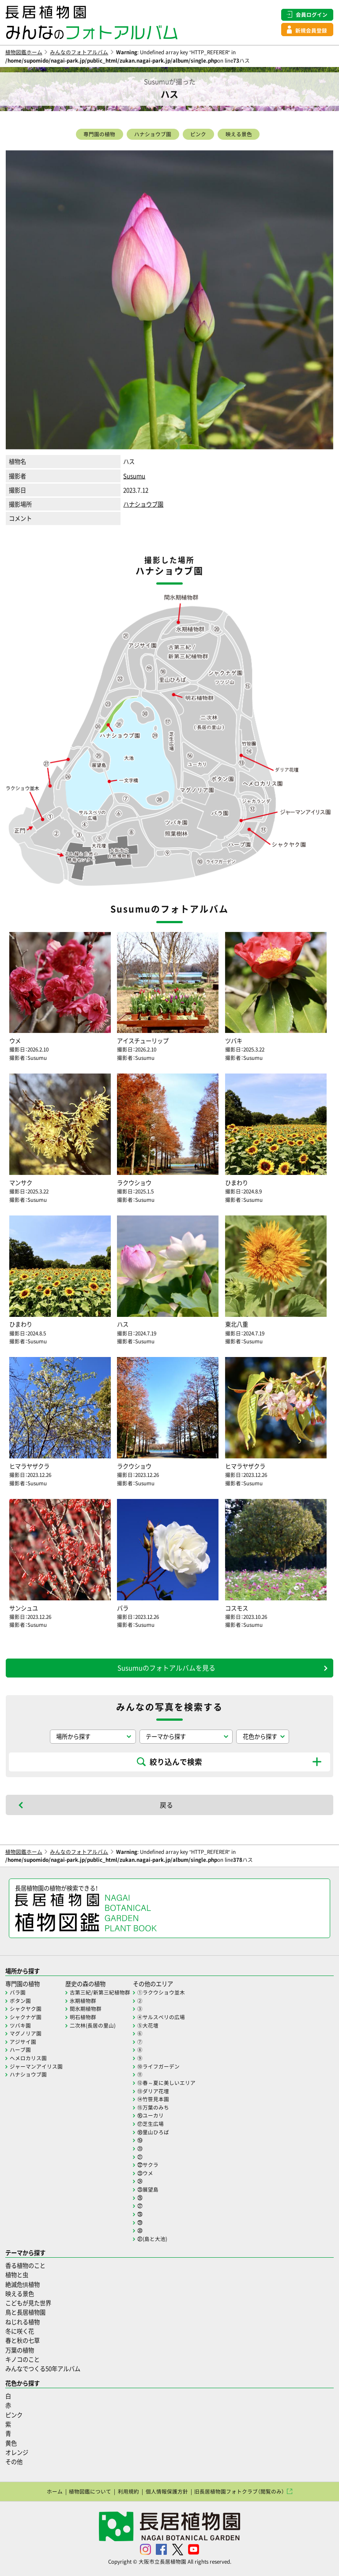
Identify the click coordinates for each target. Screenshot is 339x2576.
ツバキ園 (20, 2025)
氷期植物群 (83, 2001)
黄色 (11, 2443)
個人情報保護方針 (167, 2491)
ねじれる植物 (22, 2322)
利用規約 (128, 2491)
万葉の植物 (19, 2350)
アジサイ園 (23, 2042)
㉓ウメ (145, 2173)
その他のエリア (153, 1984)
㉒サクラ (147, 2165)
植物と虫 (16, 2274)
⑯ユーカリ (150, 2115)
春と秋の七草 (22, 2340)
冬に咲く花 (19, 2331)
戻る (166, 1805)
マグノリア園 (25, 2033)
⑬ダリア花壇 (153, 2091)
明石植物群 (83, 2017)
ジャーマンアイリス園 (36, 2066)
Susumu (134, 476)
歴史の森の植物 (85, 1984)
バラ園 (18, 1992)
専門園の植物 (99, 134)
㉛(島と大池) (152, 2239)
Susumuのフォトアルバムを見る (166, 1668)
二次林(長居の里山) (93, 2025)
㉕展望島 (147, 2189)
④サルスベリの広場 (161, 2017)
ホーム (55, 2491)
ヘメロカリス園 (28, 2058)
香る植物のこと (25, 2265)
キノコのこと (22, 2359)
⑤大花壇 (147, 2025)
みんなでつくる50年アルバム (42, 2368)
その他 (14, 2461)
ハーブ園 (20, 2050)
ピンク (198, 134)
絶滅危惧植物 (22, 2284)
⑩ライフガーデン (158, 2066)
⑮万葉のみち (153, 2107)
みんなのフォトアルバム (79, 52)
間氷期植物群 (86, 2009)
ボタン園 (20, 2001)
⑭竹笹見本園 (153, 2099)
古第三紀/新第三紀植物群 (100, 1992)
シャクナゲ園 (25, 2017)
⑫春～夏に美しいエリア (166, 2083)
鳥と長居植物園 (25, 2312)
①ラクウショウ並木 (161, 1992)
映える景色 (239, 134)
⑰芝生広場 (150, 2124)
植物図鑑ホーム (23, 52)
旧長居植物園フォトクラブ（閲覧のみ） (239, 2491)
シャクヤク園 (25, 2009)
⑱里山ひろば (153, 2132)
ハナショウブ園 (152, 134)
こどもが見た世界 (28, 2303)
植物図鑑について (90, 2491)
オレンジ (16, 2452)
